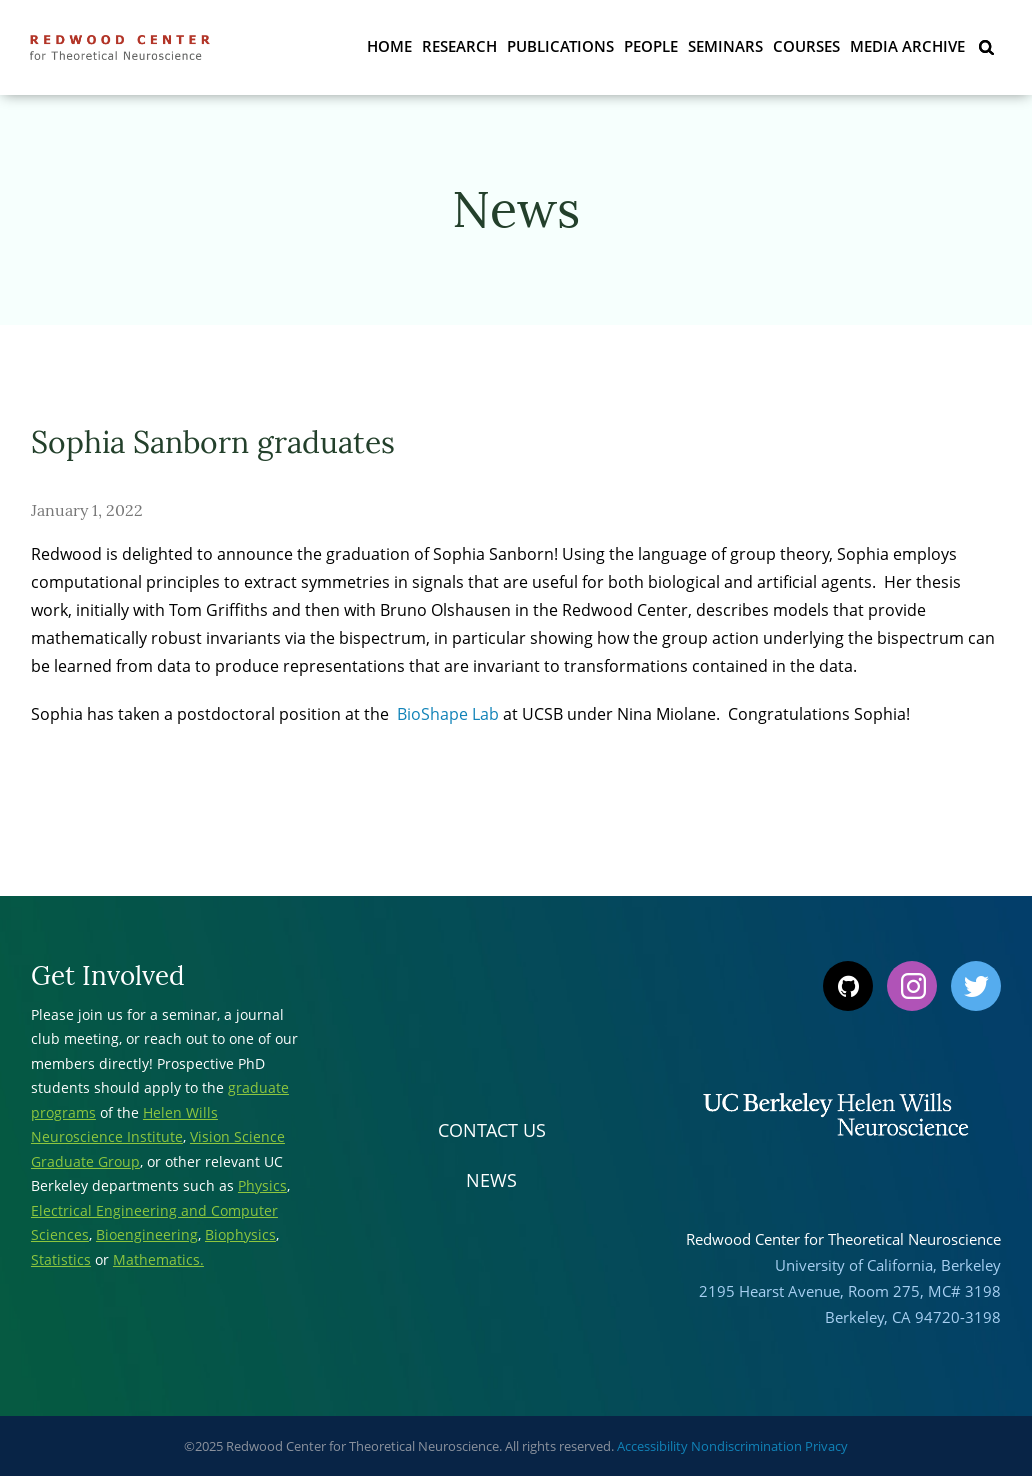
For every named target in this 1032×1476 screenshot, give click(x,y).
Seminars (725, 46)
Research (459, 46)
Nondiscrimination (746, 1446)
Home (389, 46)
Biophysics (240, 1234)
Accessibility (652, 1446)
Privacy (826, 1446)
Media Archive (907, 46)
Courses (806, 46)
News (491, 1180)
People (651, 46)
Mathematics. (158, 1259)
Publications (560, 46)
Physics (262, 1185)
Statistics (61, 1259)
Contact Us (492, 1130)
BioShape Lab (448, 714)
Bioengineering (147, 1234)
